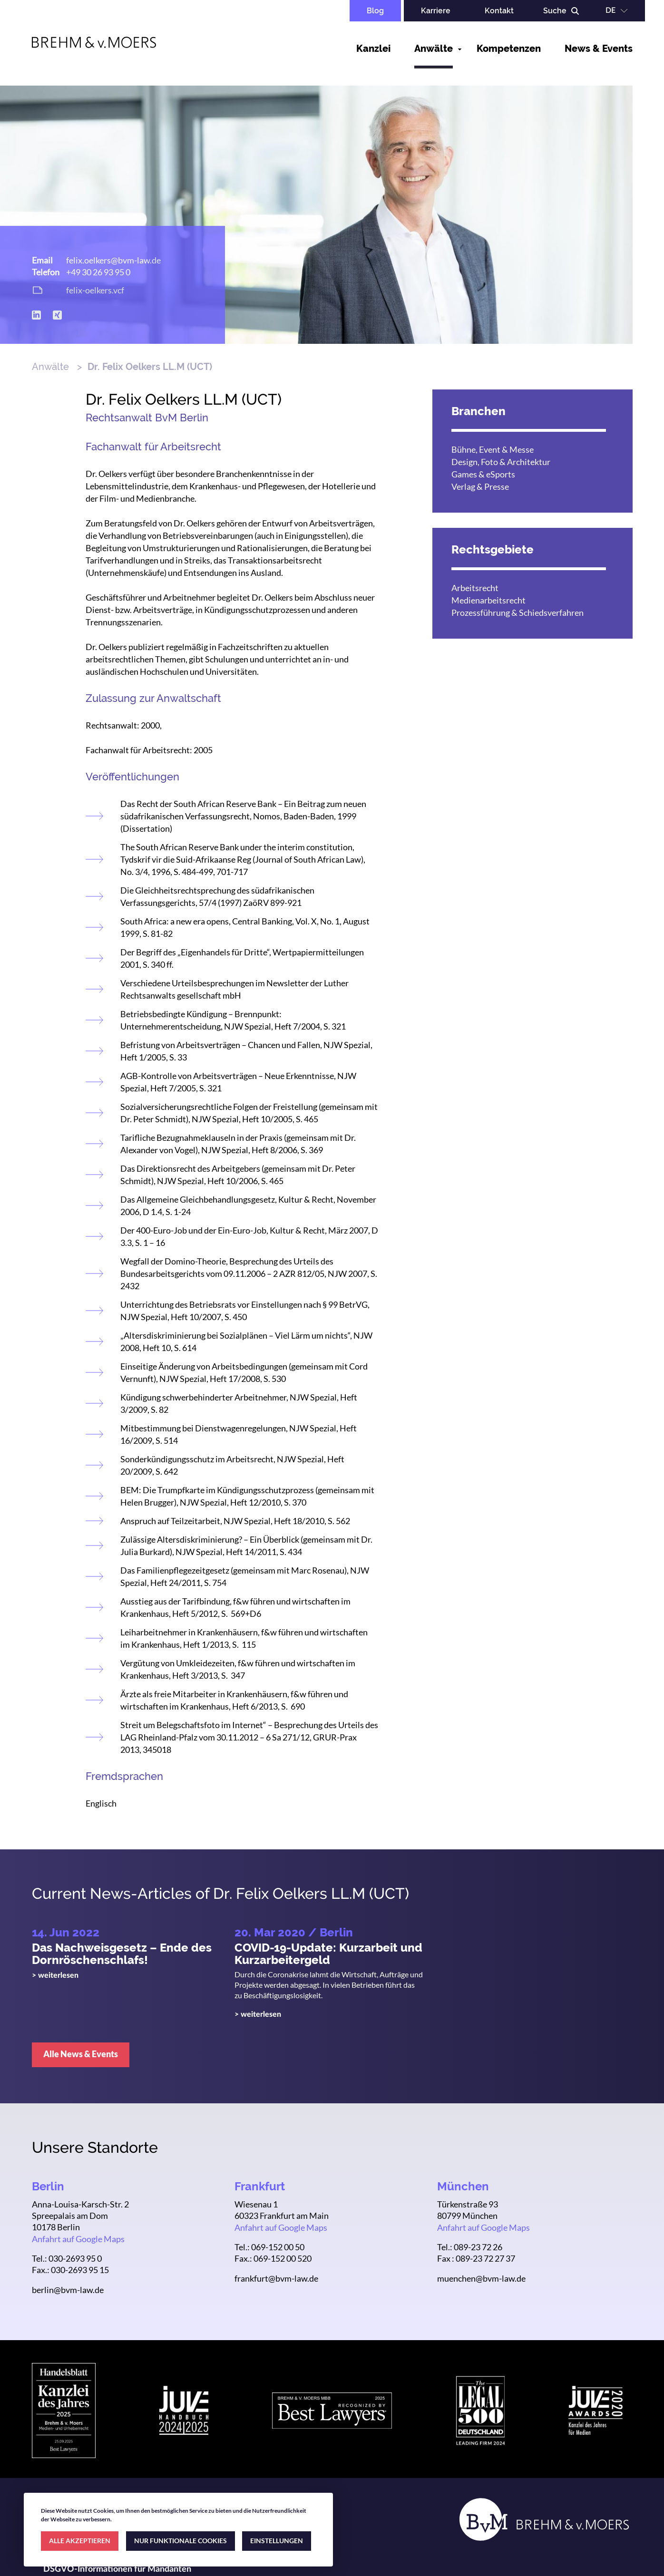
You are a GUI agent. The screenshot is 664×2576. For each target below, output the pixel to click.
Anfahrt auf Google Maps (78, 2239)
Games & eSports (483, 474)
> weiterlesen (55, 1975)
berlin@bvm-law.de (68, 2289)
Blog (375, 10)
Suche (554, 10)
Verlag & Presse (480, 486)
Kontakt (499, 10)
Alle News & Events (80, 2054)
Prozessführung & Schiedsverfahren (517, 612)
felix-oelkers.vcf (95, 290)
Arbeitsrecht (474, 588)
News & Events (599, 48)
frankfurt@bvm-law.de (276, 2278)
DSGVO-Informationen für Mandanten (117, 2569)
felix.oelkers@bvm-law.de (113, 260)
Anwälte (433, 48)
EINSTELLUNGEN (276, 2541)
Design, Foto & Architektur (500, 462)
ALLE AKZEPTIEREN (79, 2541)
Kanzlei (373, 48)
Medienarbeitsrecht (488, 600)
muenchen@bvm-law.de (481, 2278)
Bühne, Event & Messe (492, 449)
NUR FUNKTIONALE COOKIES (180, 2541)
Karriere (435, 10)
